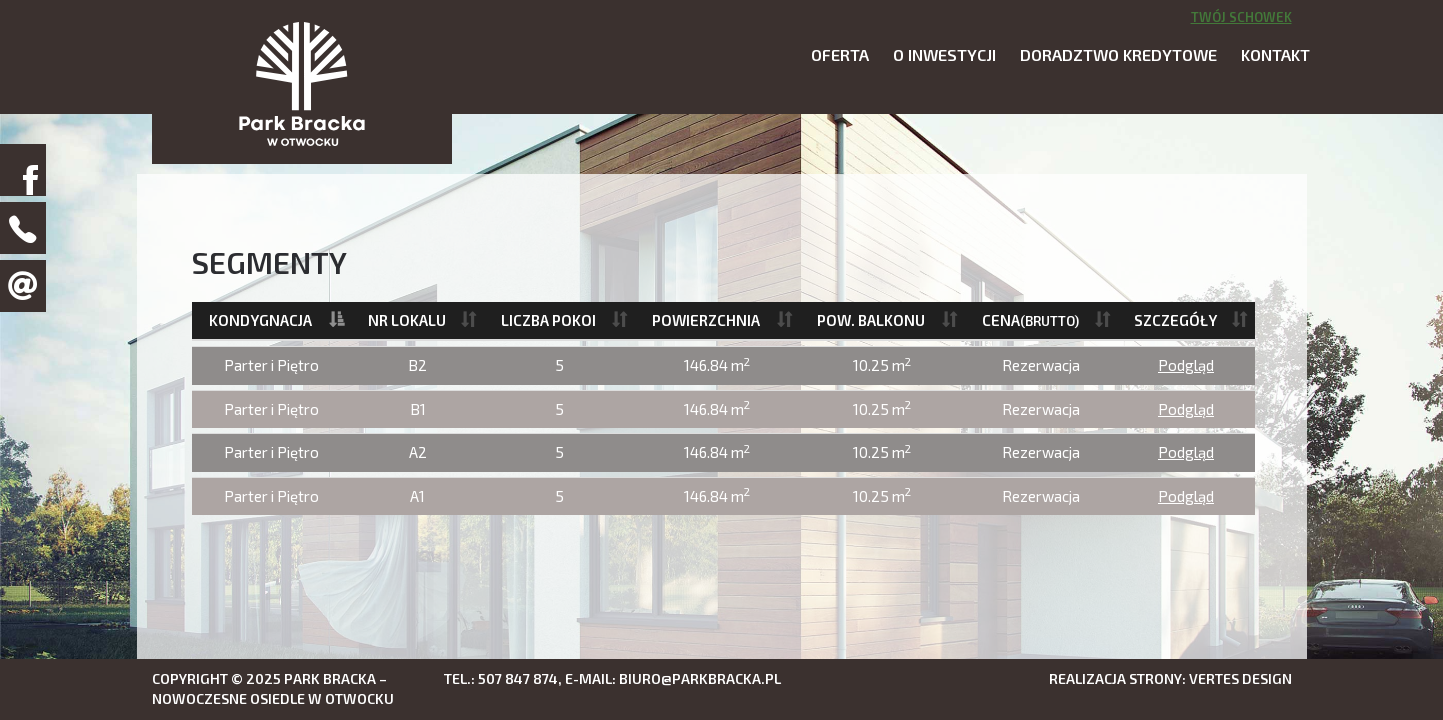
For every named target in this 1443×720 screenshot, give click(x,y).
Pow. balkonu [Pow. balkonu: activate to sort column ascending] (871, 320)
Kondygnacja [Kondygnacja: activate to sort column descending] (260, 320)
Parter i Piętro (271, 365)
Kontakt (1275, 54)
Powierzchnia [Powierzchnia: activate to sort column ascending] (706, 320)
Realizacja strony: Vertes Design (1170, 678)
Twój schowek (1241, 17)
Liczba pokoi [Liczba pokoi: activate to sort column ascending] (548, 320)
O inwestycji (944, 54)
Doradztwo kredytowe (1118, 54)
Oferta (840, 54)
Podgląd (1186, 365)
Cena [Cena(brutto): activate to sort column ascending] (1030, 320)
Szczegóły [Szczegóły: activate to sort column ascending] (1175, 320)
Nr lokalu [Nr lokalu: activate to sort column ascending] (407, 320)
